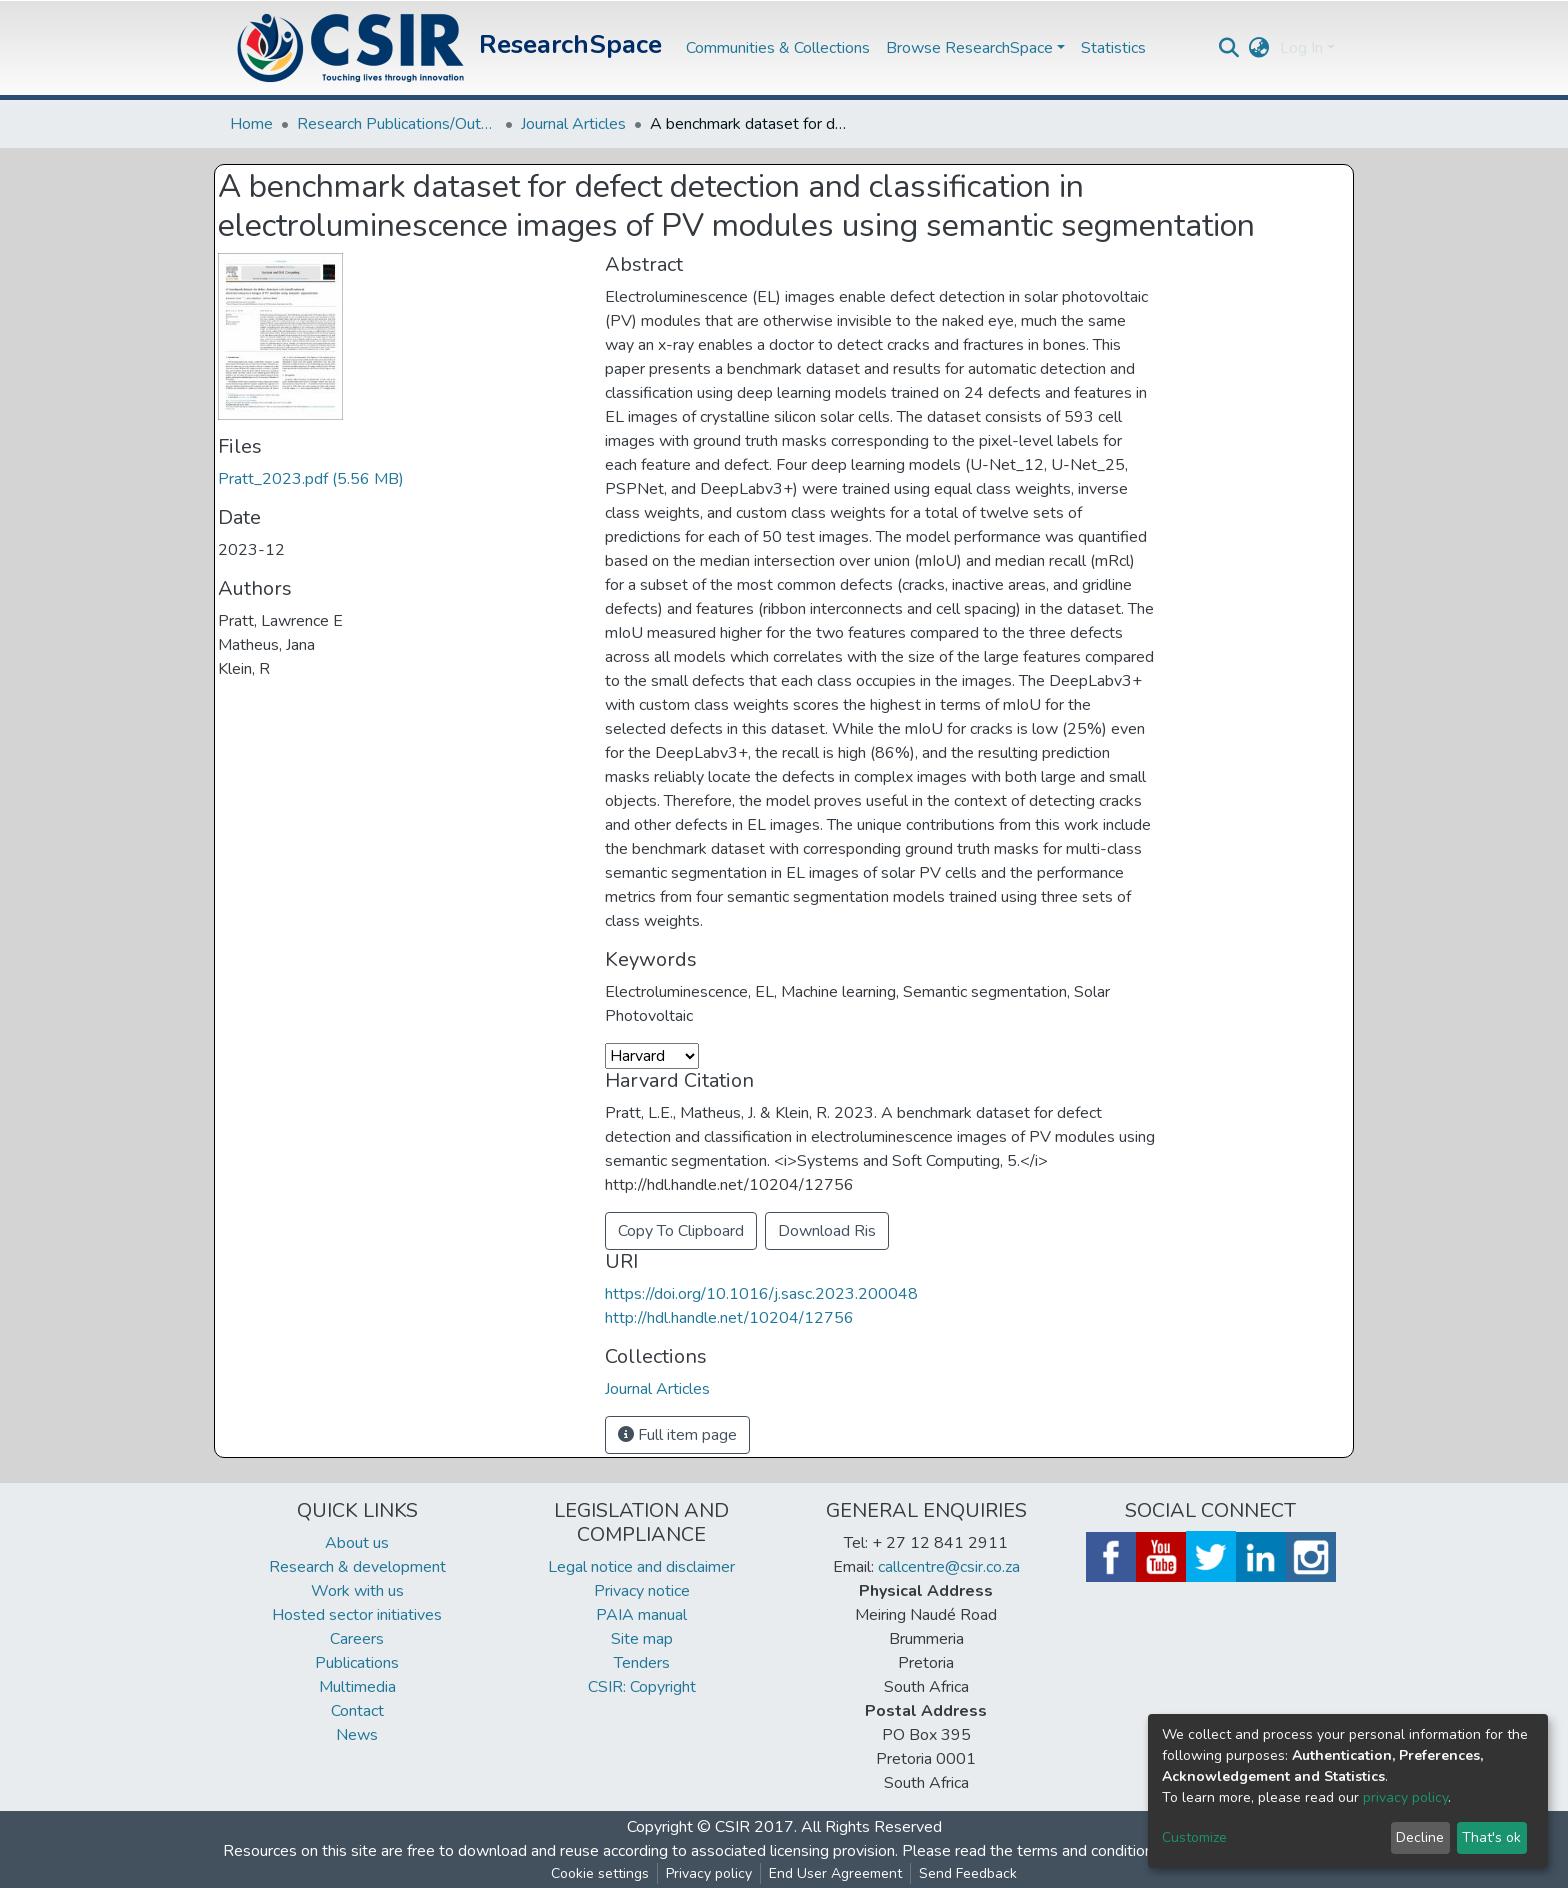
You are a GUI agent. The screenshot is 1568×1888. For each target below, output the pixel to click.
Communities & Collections (778, 48)
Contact (357, 1711)
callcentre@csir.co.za (949, 1567)
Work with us (357, 1591)
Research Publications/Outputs (397, 124)
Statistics (1113, 48)
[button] (1259, 48)
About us (357, 1543)
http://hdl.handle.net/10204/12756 (729, 1318)
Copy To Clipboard (681, 1231)
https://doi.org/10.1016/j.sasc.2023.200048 (761, 1294)
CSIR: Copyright (642, 1687)
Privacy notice (642, 1591)
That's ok (1491, 1837)
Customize (1194, 1837)
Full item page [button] (677, 1435)
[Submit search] (1229, 48)
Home (251, 124)
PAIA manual (641, 1615)
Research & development (357, 1567)
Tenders (642, 1663)
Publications (357, 1663)
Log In (1301, 48)
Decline (1420, 1837)
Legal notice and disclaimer (641, 1567)
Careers (357, 1639)
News (357, 1735)
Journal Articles (573, 124)
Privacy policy (709, 1873)
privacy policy (1405, 1797)
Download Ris (827, 1231)
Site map (642, 1639)
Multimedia (357, 1687)
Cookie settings (600, 1873)
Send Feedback (968, 1873)
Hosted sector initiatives (357, 1615)
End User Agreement (835, 1873)
